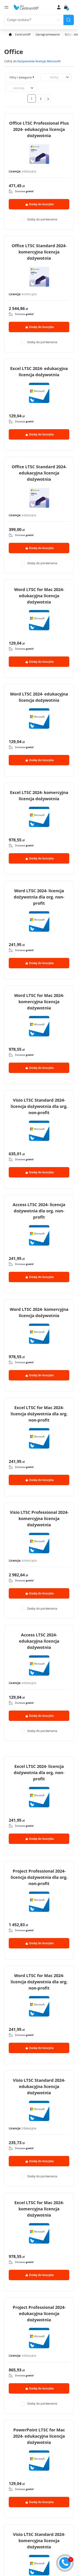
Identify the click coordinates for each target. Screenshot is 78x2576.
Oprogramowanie (48, 34)
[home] (26, 7)
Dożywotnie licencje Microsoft (39, 61)
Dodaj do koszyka (40, 204)
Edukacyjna (29, 2128)
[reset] (58, 20)
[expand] (33, 77)
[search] (68, 20)
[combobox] (45, 77)
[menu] (6, 7)
